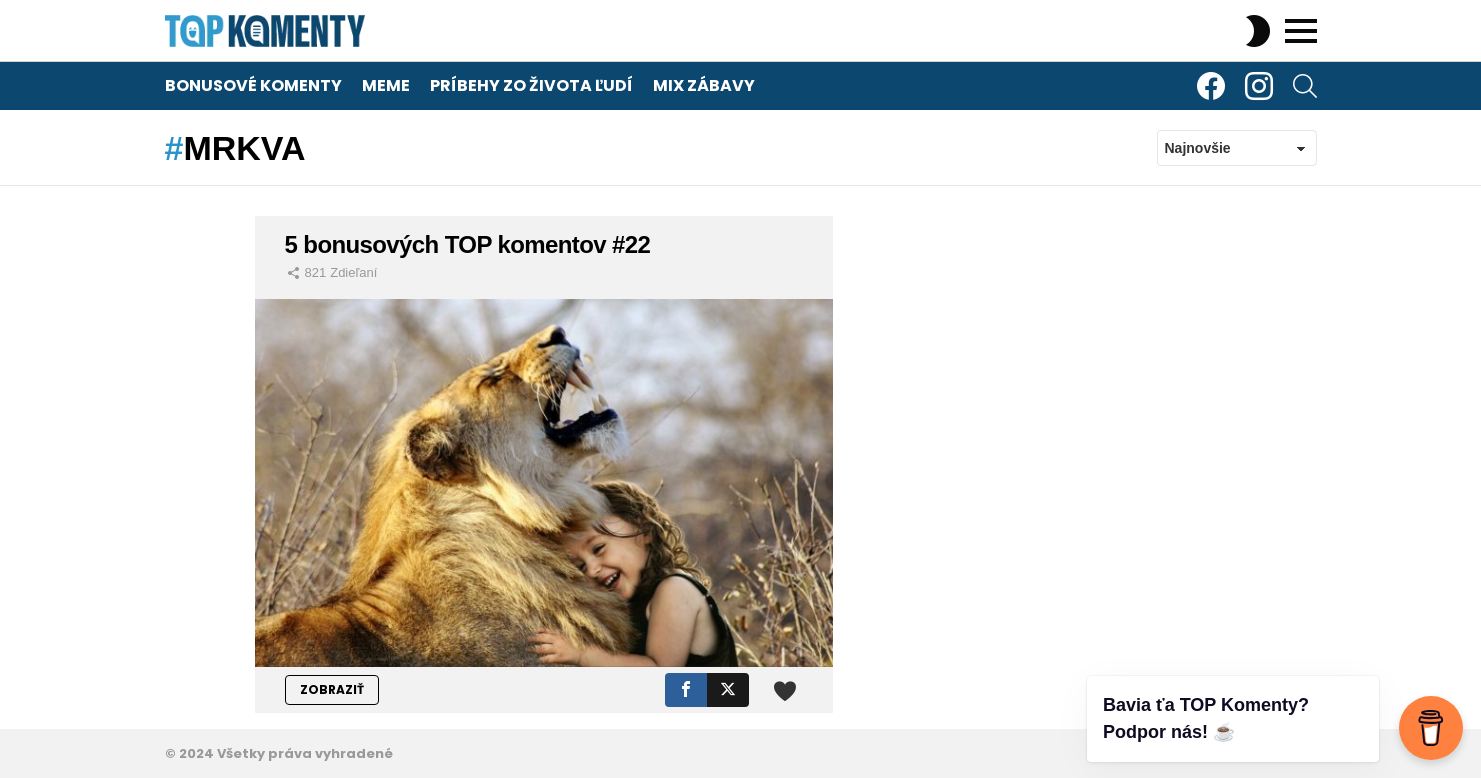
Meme (386, 85)
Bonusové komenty (253, 85)
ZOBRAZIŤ (332, 689)
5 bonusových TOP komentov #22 (468, 244)
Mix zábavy (704, 85)
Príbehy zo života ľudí (531, 85)
